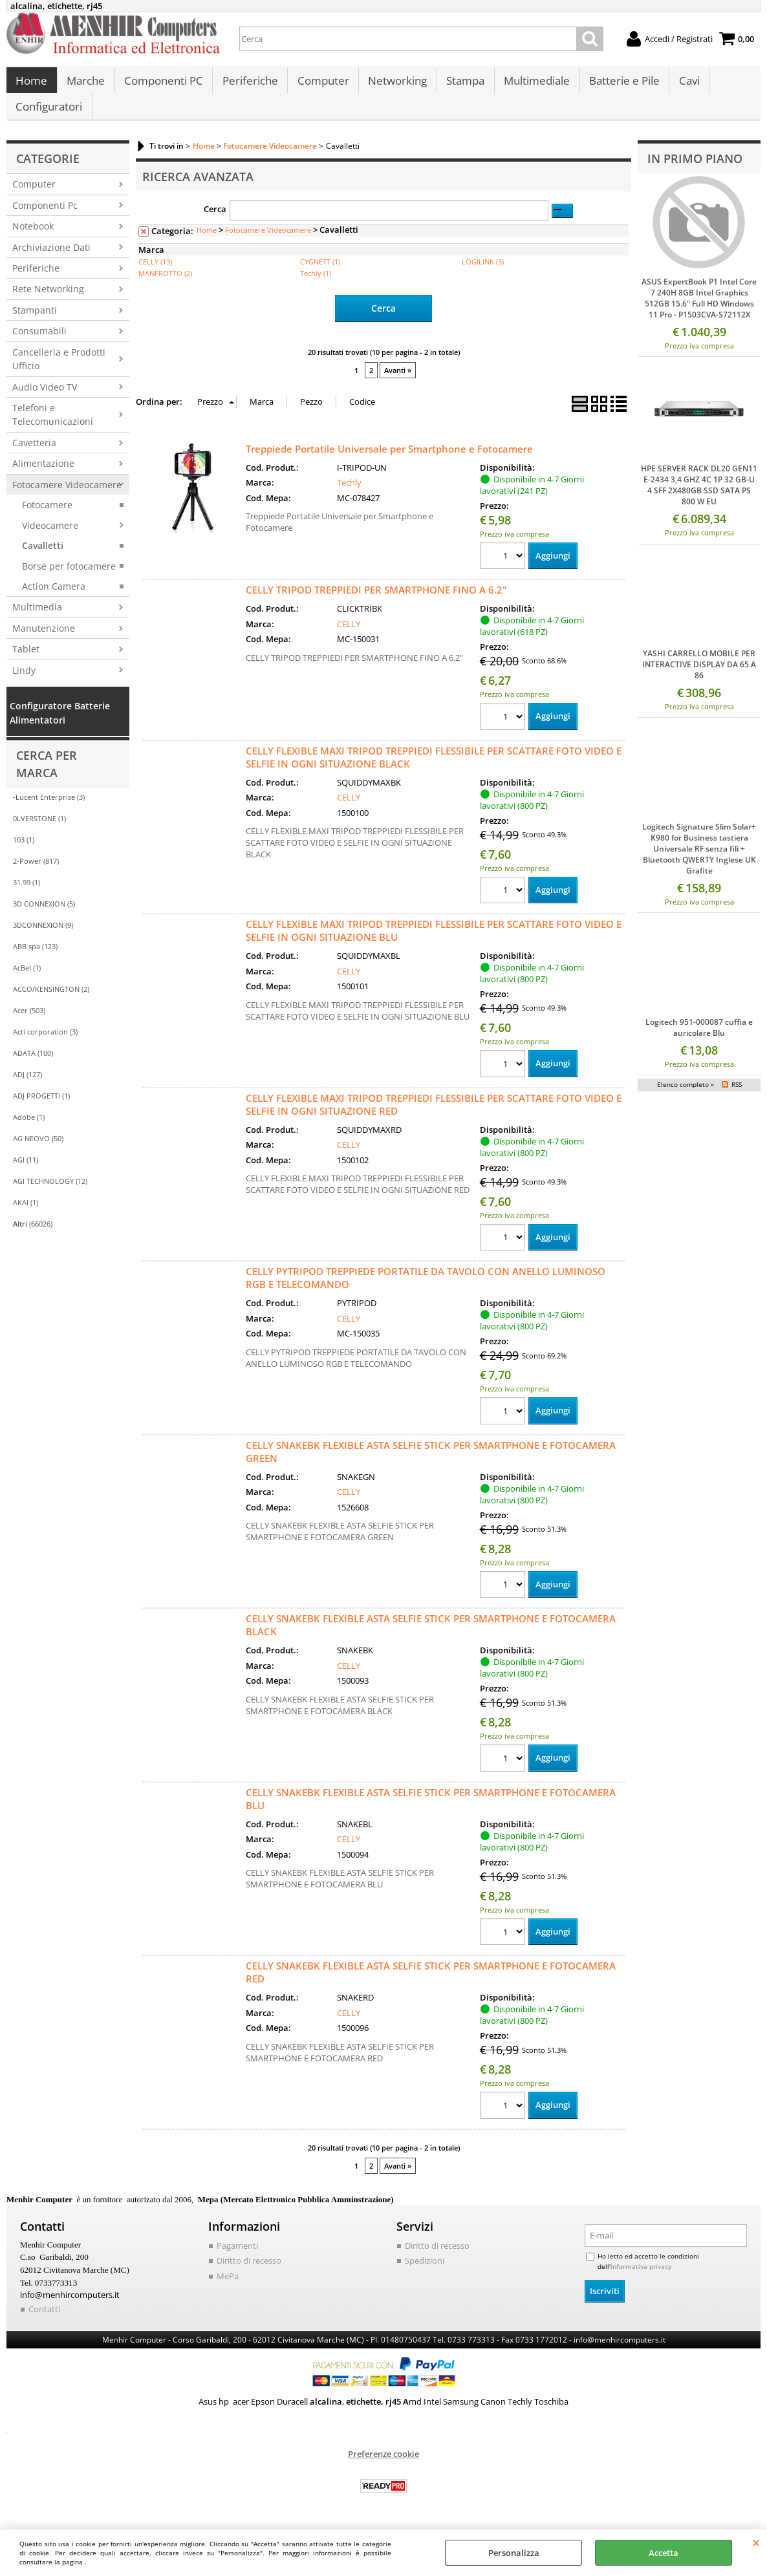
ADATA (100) (33, 1066)
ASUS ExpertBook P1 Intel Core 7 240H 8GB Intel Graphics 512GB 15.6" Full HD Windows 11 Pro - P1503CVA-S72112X (699, 312)
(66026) (32, 1237)
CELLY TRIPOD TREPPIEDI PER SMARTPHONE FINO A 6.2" (376, 602)
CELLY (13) (155, 274)
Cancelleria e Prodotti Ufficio (58, 372)
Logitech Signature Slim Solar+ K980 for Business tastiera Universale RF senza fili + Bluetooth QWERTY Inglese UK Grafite (699, 861)
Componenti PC (162, 84)
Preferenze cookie (383, 2467)
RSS (736, 1097)
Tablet (25, 662)
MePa (228, 2289)
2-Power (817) (36, 874)
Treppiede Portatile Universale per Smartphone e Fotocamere (389, 461)
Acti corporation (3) (45, 1045)
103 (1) (23, 853)
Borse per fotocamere (69, 579)
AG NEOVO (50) (38, 1152)
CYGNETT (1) (320, 274)
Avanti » (397, 383)
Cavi (684, 84)
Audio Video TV (44, 400)
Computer (321, 84)
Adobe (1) (29, 1130)
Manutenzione (43, 641)
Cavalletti (42, 559)
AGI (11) (25, 1173)
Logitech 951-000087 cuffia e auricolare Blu (699, 1040)
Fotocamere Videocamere (67, 497)
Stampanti (34, 323)
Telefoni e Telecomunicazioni (52, 427)
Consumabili (39, 344)
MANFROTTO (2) (165, 286)
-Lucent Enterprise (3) (49, 810)
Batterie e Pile (620, 84)
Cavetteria (34, 455)
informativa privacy (640, 2279)
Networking (394, 84)
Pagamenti (237, 2259)
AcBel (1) (27, 981)
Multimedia (37, 620)
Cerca (215, 222)
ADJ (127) (27, 1088)
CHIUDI (756, 2542)
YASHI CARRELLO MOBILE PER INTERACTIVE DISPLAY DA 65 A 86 (699, 677)
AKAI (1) (25, 1216)
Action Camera (53, 599)
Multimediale (533, 84)
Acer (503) (29, 1024)
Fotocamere (47, 518)
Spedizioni (424, 2274)
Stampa (462, 84)
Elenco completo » (685, 1097)
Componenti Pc (45, 218)
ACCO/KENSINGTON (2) (51, 1002)
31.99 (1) (26, 896)
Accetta (663, 2553)
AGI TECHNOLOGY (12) (50, 1194)
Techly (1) (315, 286)
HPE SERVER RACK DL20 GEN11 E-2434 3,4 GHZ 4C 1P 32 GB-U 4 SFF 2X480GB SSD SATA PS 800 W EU (699, 499)
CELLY (348, 636)
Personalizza (513, 2553)
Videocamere (50, 538)
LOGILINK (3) (483, 274)
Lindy (24, 683)
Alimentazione (43, 477)
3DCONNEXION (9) (43, 938)
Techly (349, 495)
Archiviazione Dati (51, 260)
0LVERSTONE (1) (39, 832)
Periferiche (248, 84)
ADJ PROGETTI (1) (41, 1109)
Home (31, 84)
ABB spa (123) (35, 960)
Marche (85, 84)
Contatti (44, 2322)
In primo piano (694, 171)
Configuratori (49, 116)
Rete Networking (48, 302)
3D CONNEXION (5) (44, 917)
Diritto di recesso (249, 2274)
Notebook (33, 239)
